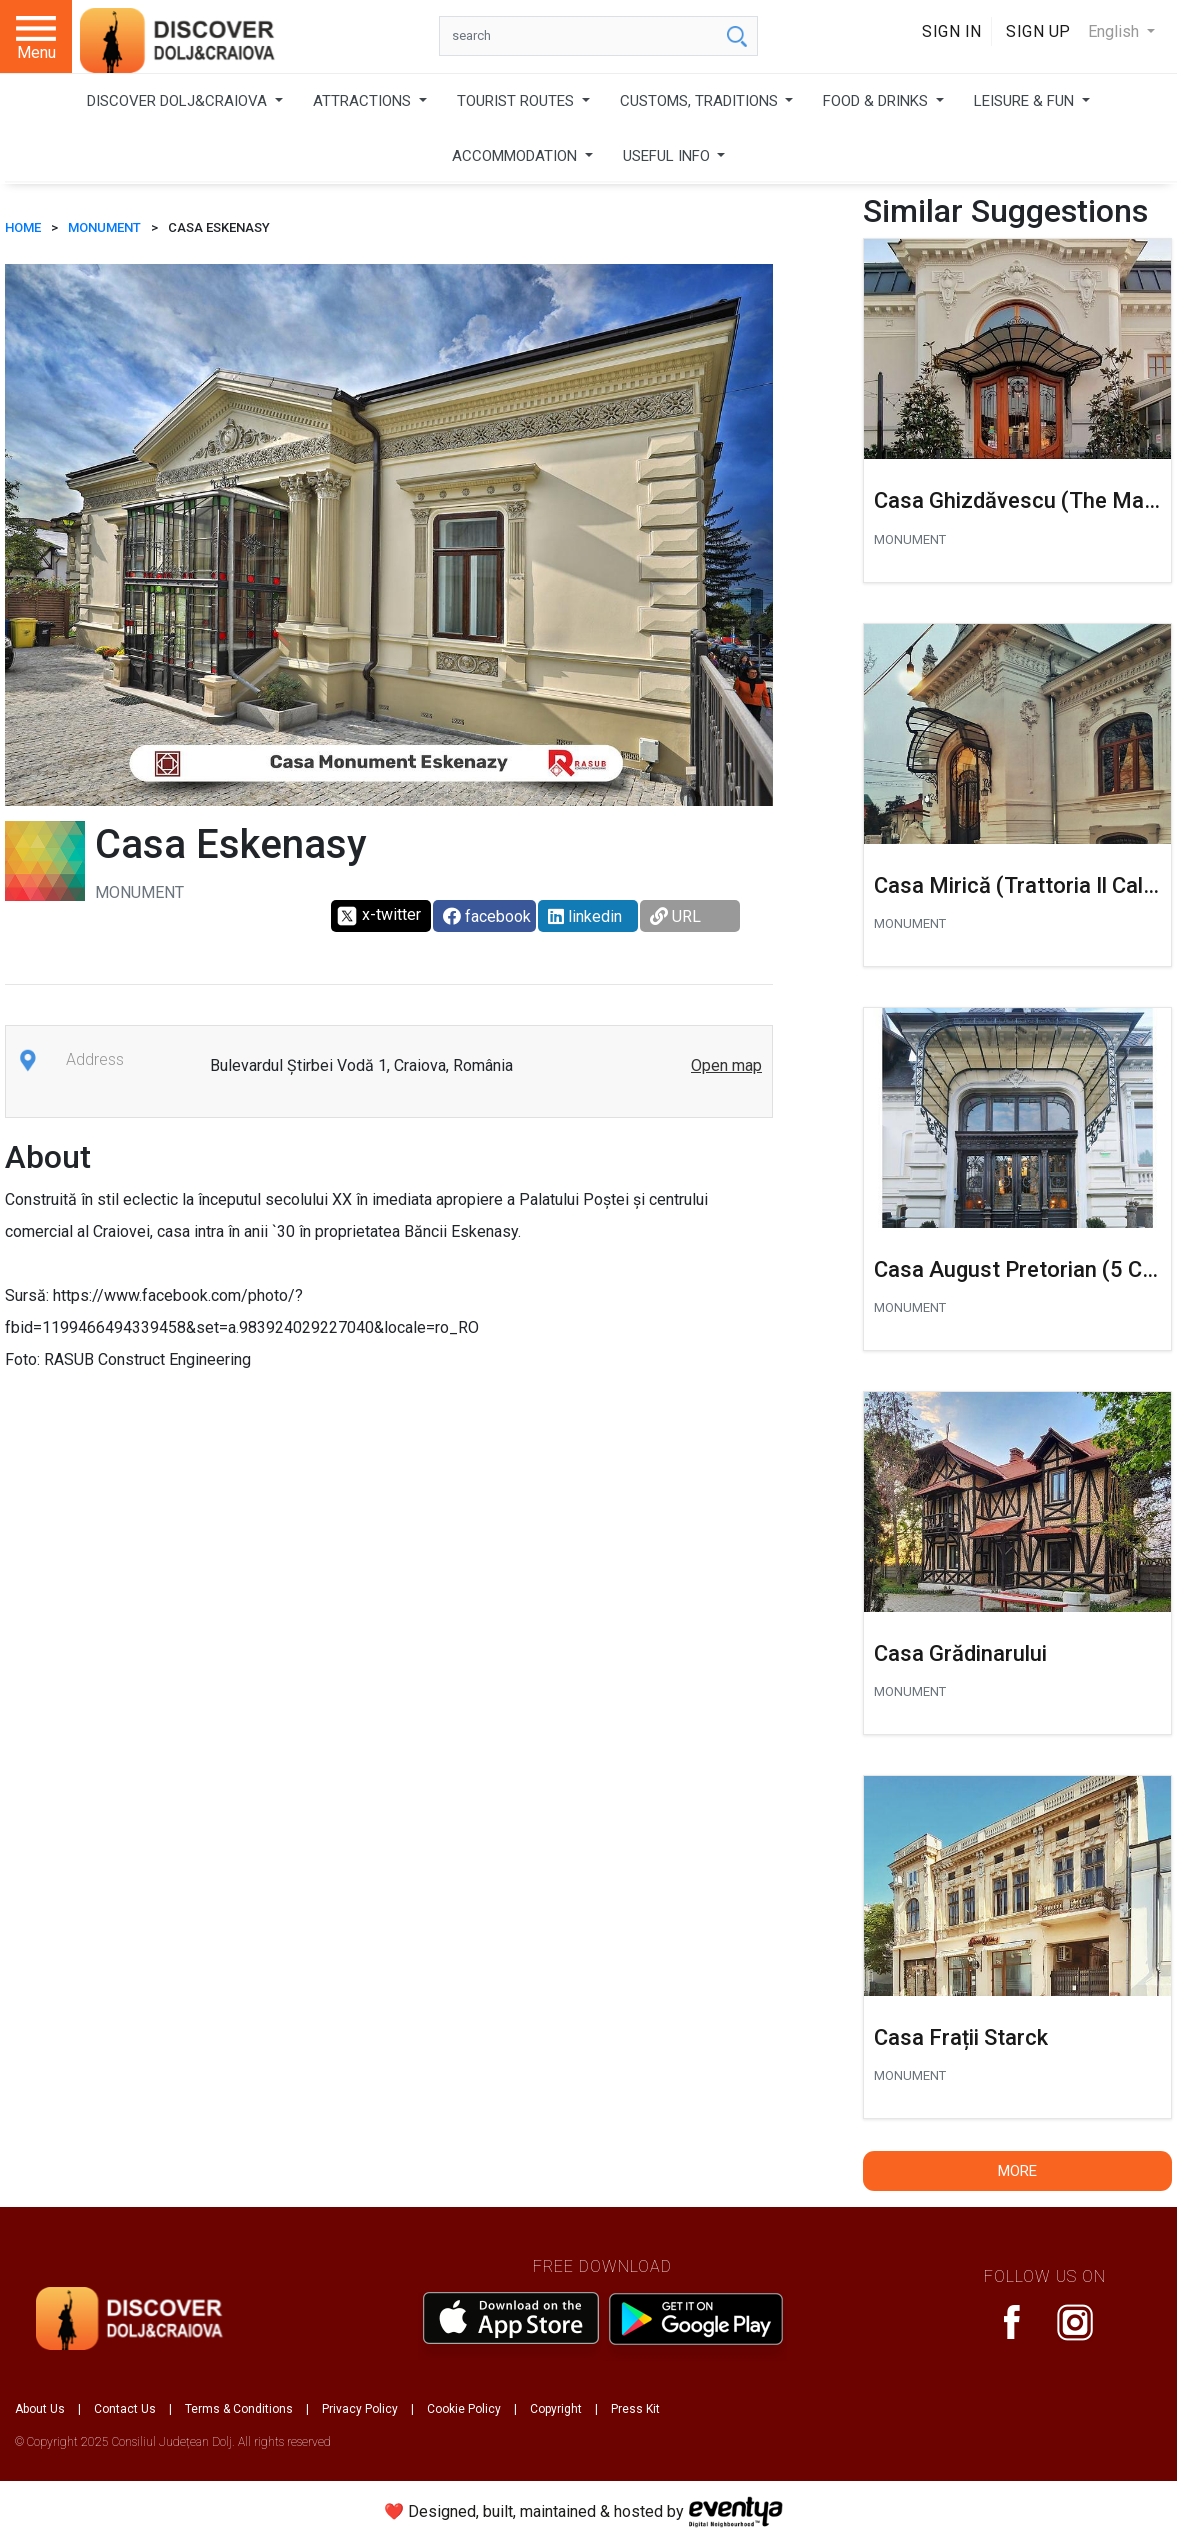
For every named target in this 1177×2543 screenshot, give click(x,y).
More (1017, 2171)
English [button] (1115, 31)
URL (675, 916)
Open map (726, 1065)
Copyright (556, 2409)
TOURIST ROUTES (517, 101)
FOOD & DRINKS (877, 101)
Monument (104, 227)
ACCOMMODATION (516, 156)
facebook (487, 916)
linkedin (585, 916)
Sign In (952, 31)
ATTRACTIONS (364, 101)
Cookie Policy (464, 2409)
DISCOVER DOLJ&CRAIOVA (179, 101)
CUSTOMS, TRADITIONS (701, 101)
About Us (40, 2409)
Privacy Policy (360, 2409)
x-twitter (378, 916)
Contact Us (125, 2409)
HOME (23, 227)
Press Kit (635, 2409)
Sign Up (1038, 31)
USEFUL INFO (668, 156)
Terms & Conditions (239, 2409)
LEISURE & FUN (1026, 101)
